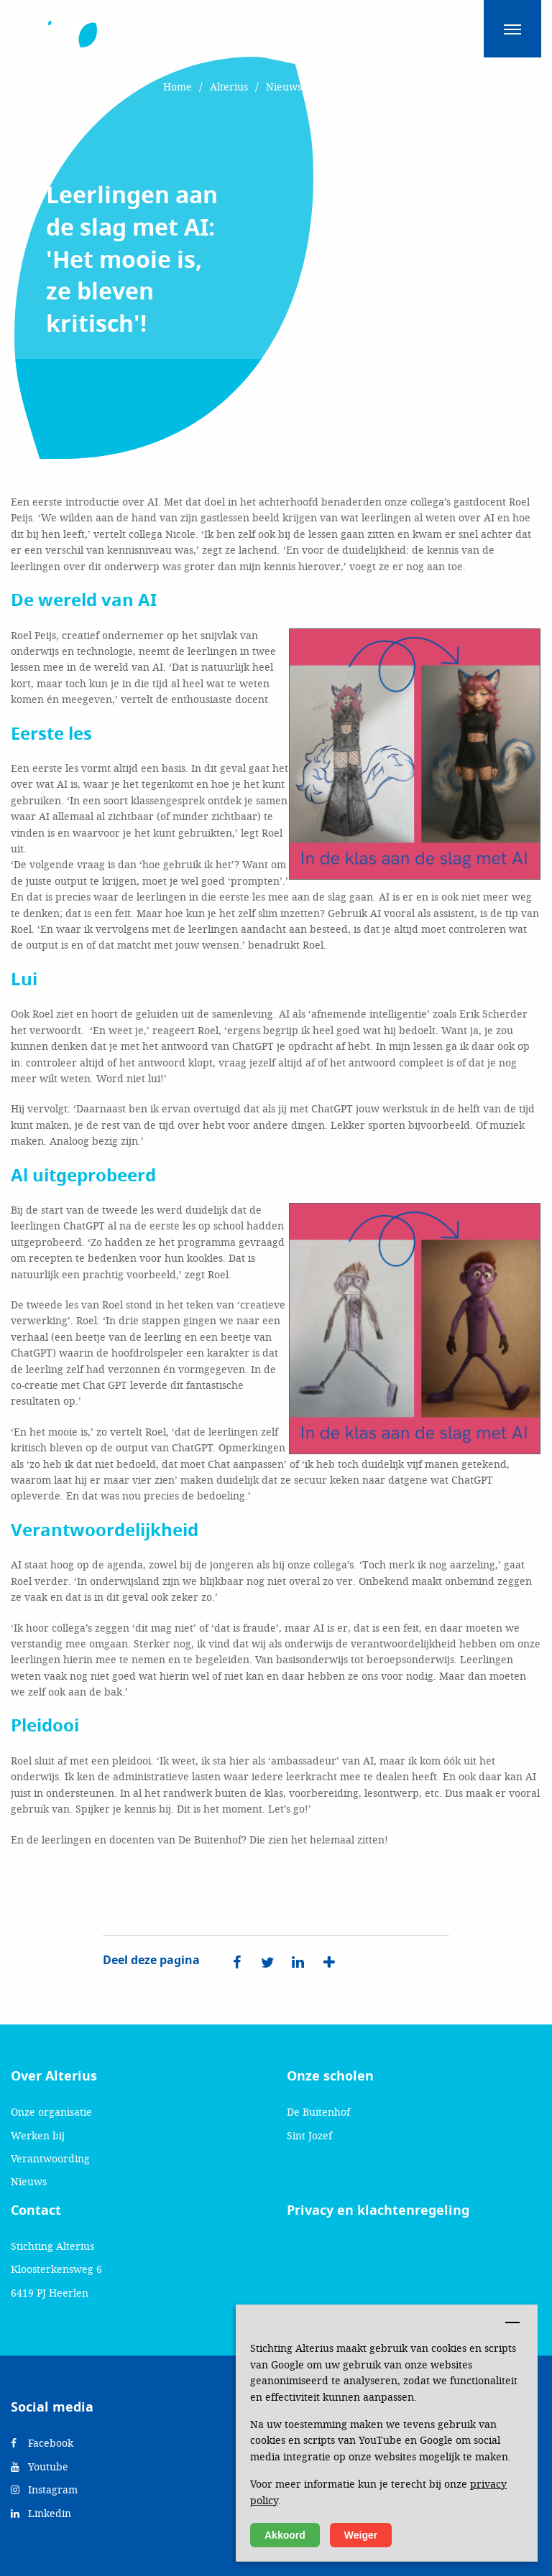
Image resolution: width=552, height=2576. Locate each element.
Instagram (44, 2489)
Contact (36, 2210)
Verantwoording (50, 2158)
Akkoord (284, 2535)
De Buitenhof (318, 2112)
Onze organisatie (51, 2112)
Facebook (42, 2443)
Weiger (360, 2535)
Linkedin (41, 2513)
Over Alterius (54, 2076)
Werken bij (38, 2135)
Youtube (39, 2466)
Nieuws (29, 2181)
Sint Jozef (309, 2135)
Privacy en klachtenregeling (378, 2210)
